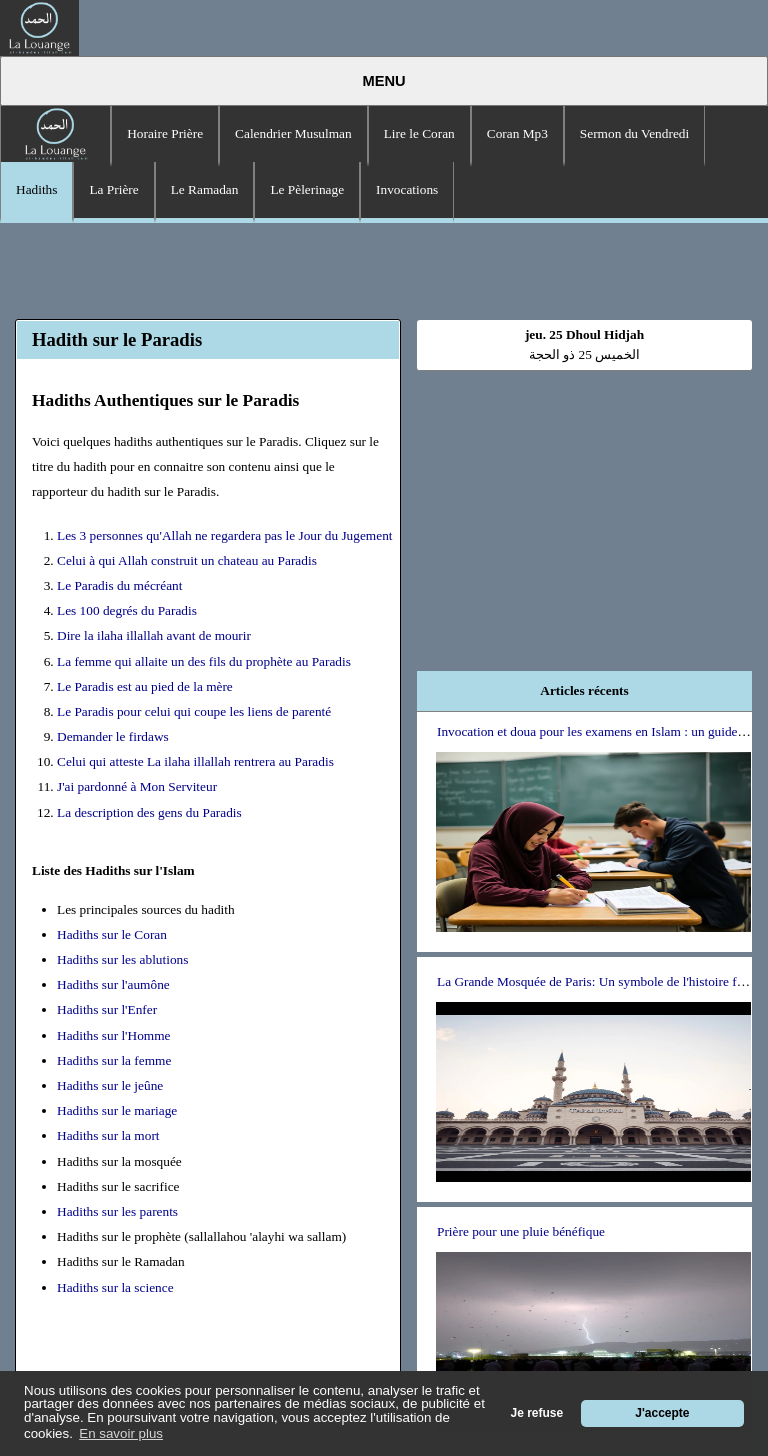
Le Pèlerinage (307, 189)
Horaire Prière (165, 133)
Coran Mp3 (517, 133)
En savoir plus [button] (121, 1433)
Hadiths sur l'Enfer (107, 1009)
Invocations (407, 189)
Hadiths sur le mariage (117, 1110)
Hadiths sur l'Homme (113, 1035)
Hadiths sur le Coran (112, 934)
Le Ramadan (205, 189)
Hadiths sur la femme (114, 1060)
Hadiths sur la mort (108, 1135)
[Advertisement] (384, 268)
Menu (383, 81)
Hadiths (36, 189)
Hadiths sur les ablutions (122, 959)
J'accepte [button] (662, 1413)
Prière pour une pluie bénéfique (521, 1231)
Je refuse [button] (537, 1413)
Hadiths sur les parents (117, 1211)
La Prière (113, 189)
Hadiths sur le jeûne (110, 1085)
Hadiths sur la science (115, 1287)
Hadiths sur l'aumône (113, 984)
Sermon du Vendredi (634, 133)
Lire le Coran (419, 133)
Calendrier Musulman (293, 133)
